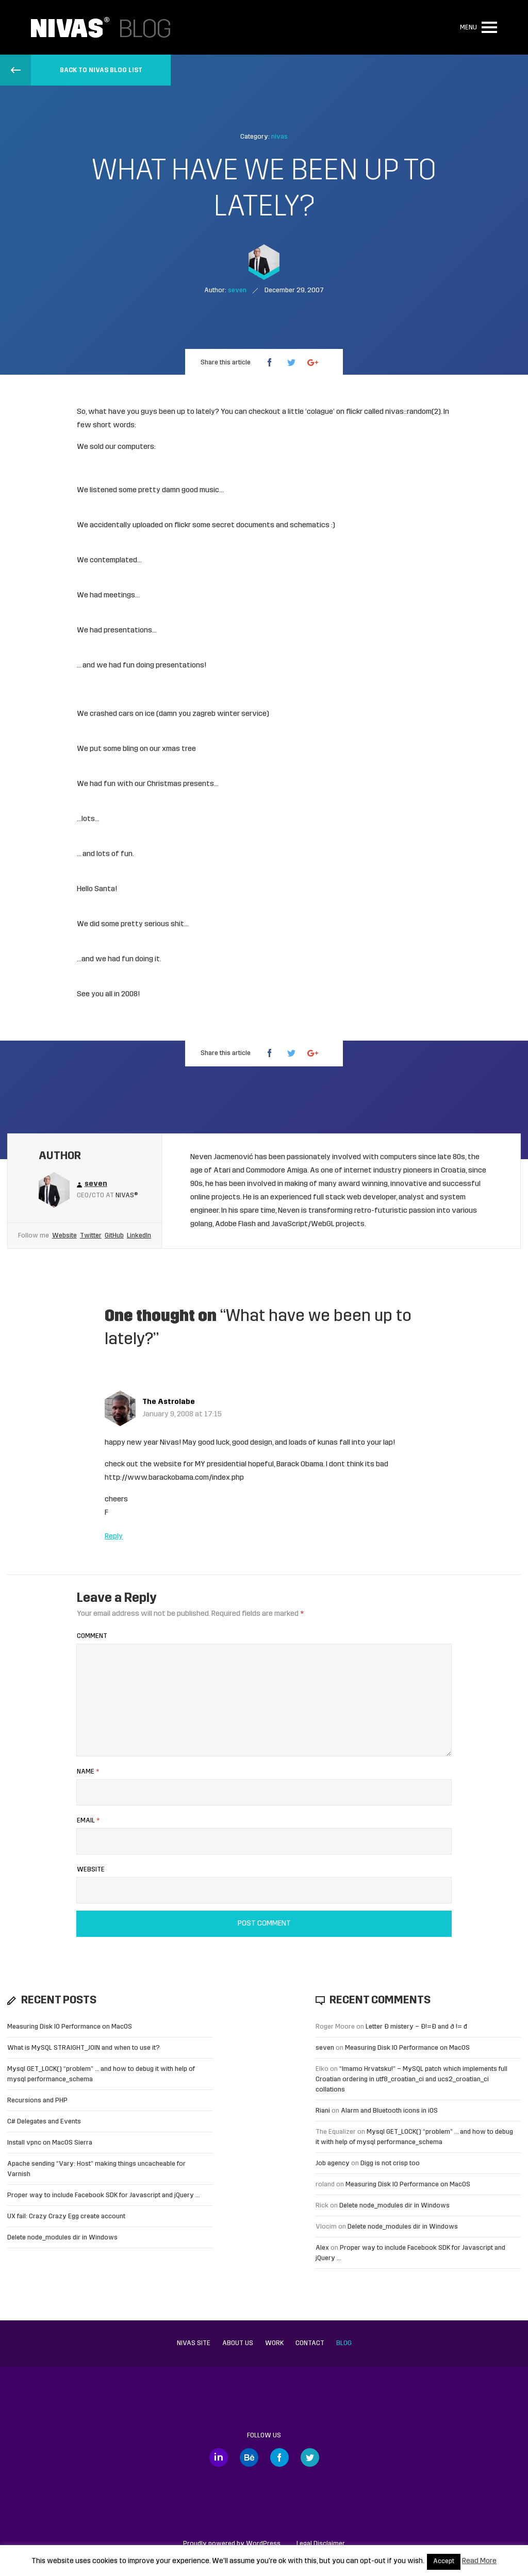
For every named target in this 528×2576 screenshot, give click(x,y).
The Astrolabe (168, 1402)
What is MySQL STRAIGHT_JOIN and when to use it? (83, 2048)
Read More (479, 2561)
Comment (92, 1636)
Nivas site (193, 2343)
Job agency (333, 2163)
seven (325, 2048)
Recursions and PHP (37, 2100)
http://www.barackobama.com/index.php (174, 1478)
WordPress (263, 2543)
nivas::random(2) (413, 412)
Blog (344, 2343)
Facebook (279, 2457)
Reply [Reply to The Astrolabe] (114, 1537)
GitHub (114, 1235)
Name (88, 1771)
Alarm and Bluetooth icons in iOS (389, 2110)
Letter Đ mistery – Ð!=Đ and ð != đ (416, 2026)
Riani (323, 2110)
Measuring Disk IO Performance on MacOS (69, 2026)
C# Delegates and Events (44, 2121)
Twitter (91, 1235)
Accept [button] (443, 2561)
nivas (279, 136)
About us (237, 2343)
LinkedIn (139, 1235)
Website (64, 1235)
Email (88, 1820)
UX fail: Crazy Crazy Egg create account (66, 2216)
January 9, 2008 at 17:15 (182, 1414)
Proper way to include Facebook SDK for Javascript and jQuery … (103, 2195)
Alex (322, 2248)
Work (274, 2343)
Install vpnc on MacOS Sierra (49, 2142)
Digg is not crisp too (390, 2163)
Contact (309, 2343)
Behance (249, 2457)
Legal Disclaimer (320, 2543)
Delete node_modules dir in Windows (62, 2237)
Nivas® (127, 1195)
